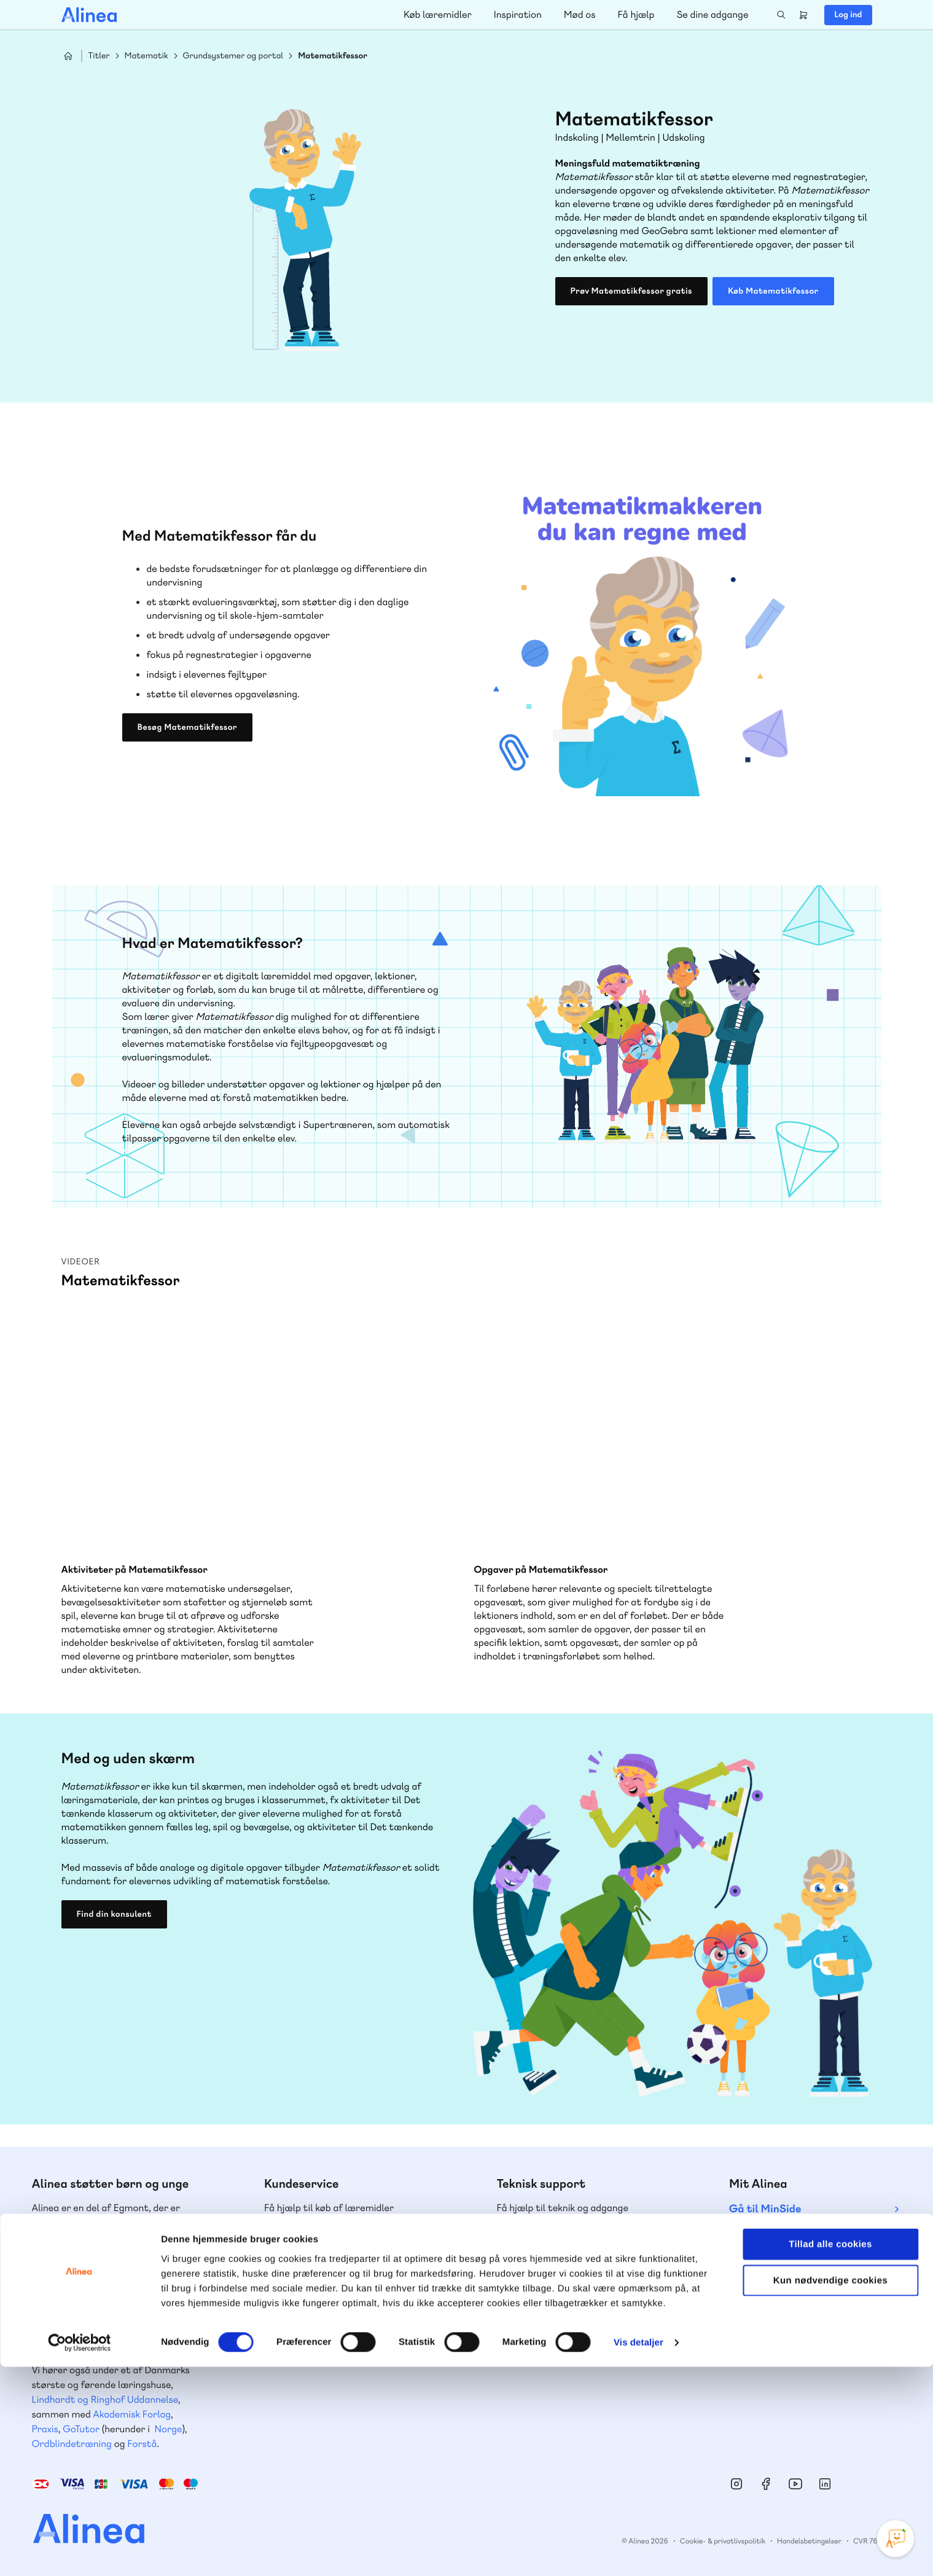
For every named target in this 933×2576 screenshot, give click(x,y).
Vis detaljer (638, 2552)
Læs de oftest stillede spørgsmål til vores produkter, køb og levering (575, 2346)
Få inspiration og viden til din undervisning (327, 2346)
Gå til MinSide (765, 2209)
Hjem (68, 56)
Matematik (146, 56)
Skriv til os (315, 2275)
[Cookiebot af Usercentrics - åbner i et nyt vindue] (79, 2552)
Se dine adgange (712, 14)
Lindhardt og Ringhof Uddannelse (105, 2399)
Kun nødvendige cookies (830, 2489)
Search (781, 15)
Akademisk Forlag (132, 2414)
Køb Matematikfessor (773, 291)
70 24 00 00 (784, 2323)
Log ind (848, 14)
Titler (99, 56)
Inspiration (518, 14)
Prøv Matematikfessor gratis (631, 291)
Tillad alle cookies (830, 2453)
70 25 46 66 (318, 2248)
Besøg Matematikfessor (187, 727)
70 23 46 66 (551, 2248)
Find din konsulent (114, 1914)
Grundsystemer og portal (233, 56)
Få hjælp (636, 14)
